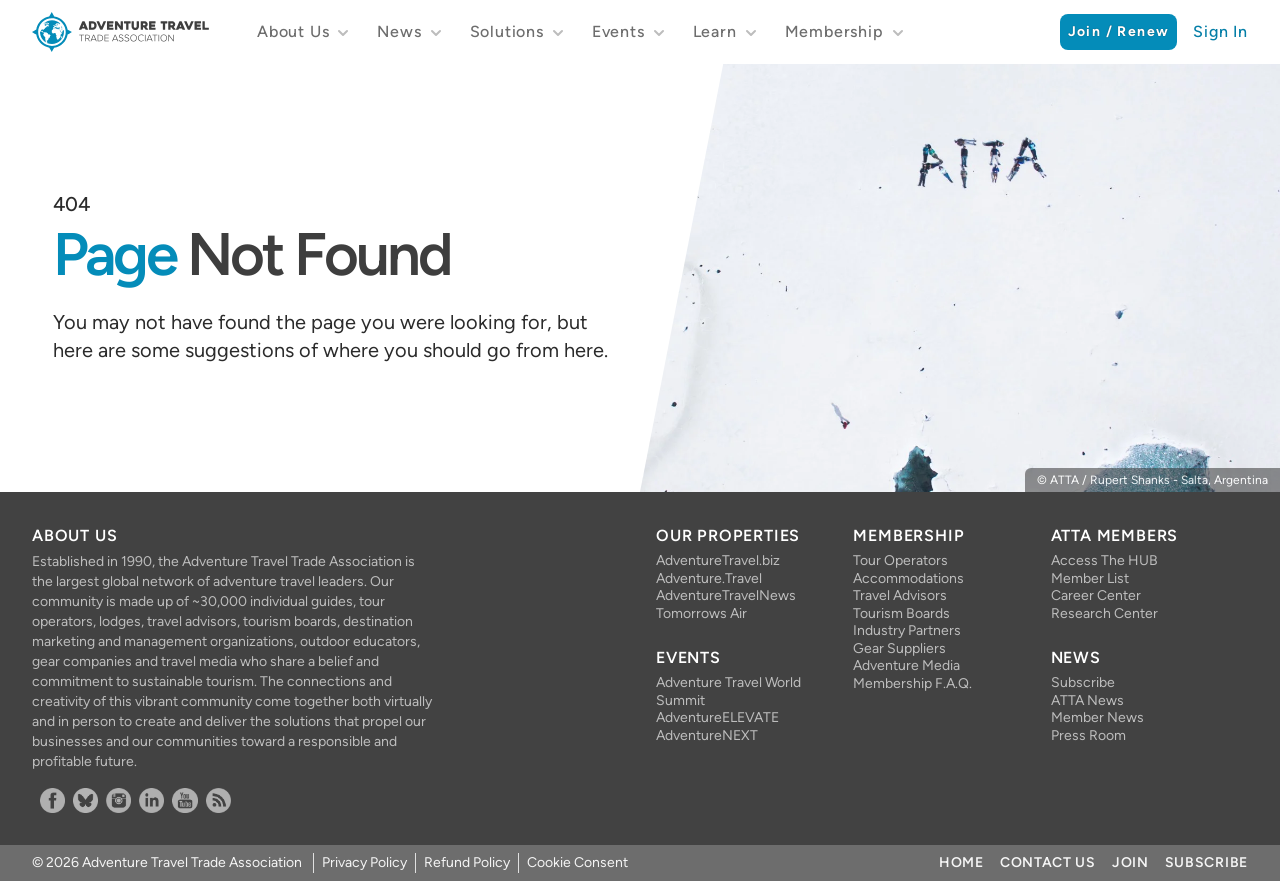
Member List (1090, 578)
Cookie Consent (577, 862)
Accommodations (908, 578)
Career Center (1096, 595)
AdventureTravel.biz (718, 560)
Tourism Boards (901, 613)
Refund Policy (467, 862)
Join (1130, 862)
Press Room (1088, 735)
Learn (715, 31)
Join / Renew (1119, 31)
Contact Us (1048, 862)
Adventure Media (906, 665)
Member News (1097, 717)
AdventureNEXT (707, 735)
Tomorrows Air (701, 613)
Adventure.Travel (709, 578)
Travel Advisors (900, 595)
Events (618, 31)
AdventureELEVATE (717, 717)
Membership (834, 31)
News (399, 31)
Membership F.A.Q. (912, 683)
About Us (293, 31)
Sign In (1220, 31)
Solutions (507, 31)
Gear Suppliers (899, 648)
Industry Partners (907, 630)
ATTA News (1087, 700)
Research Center (1104, 613)
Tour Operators (900, 560)
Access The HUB (1104, 560)
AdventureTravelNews (726, 595)
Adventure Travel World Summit (728, 691)
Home (961, 862)
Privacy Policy (364, 862)
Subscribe (1083, 682)
